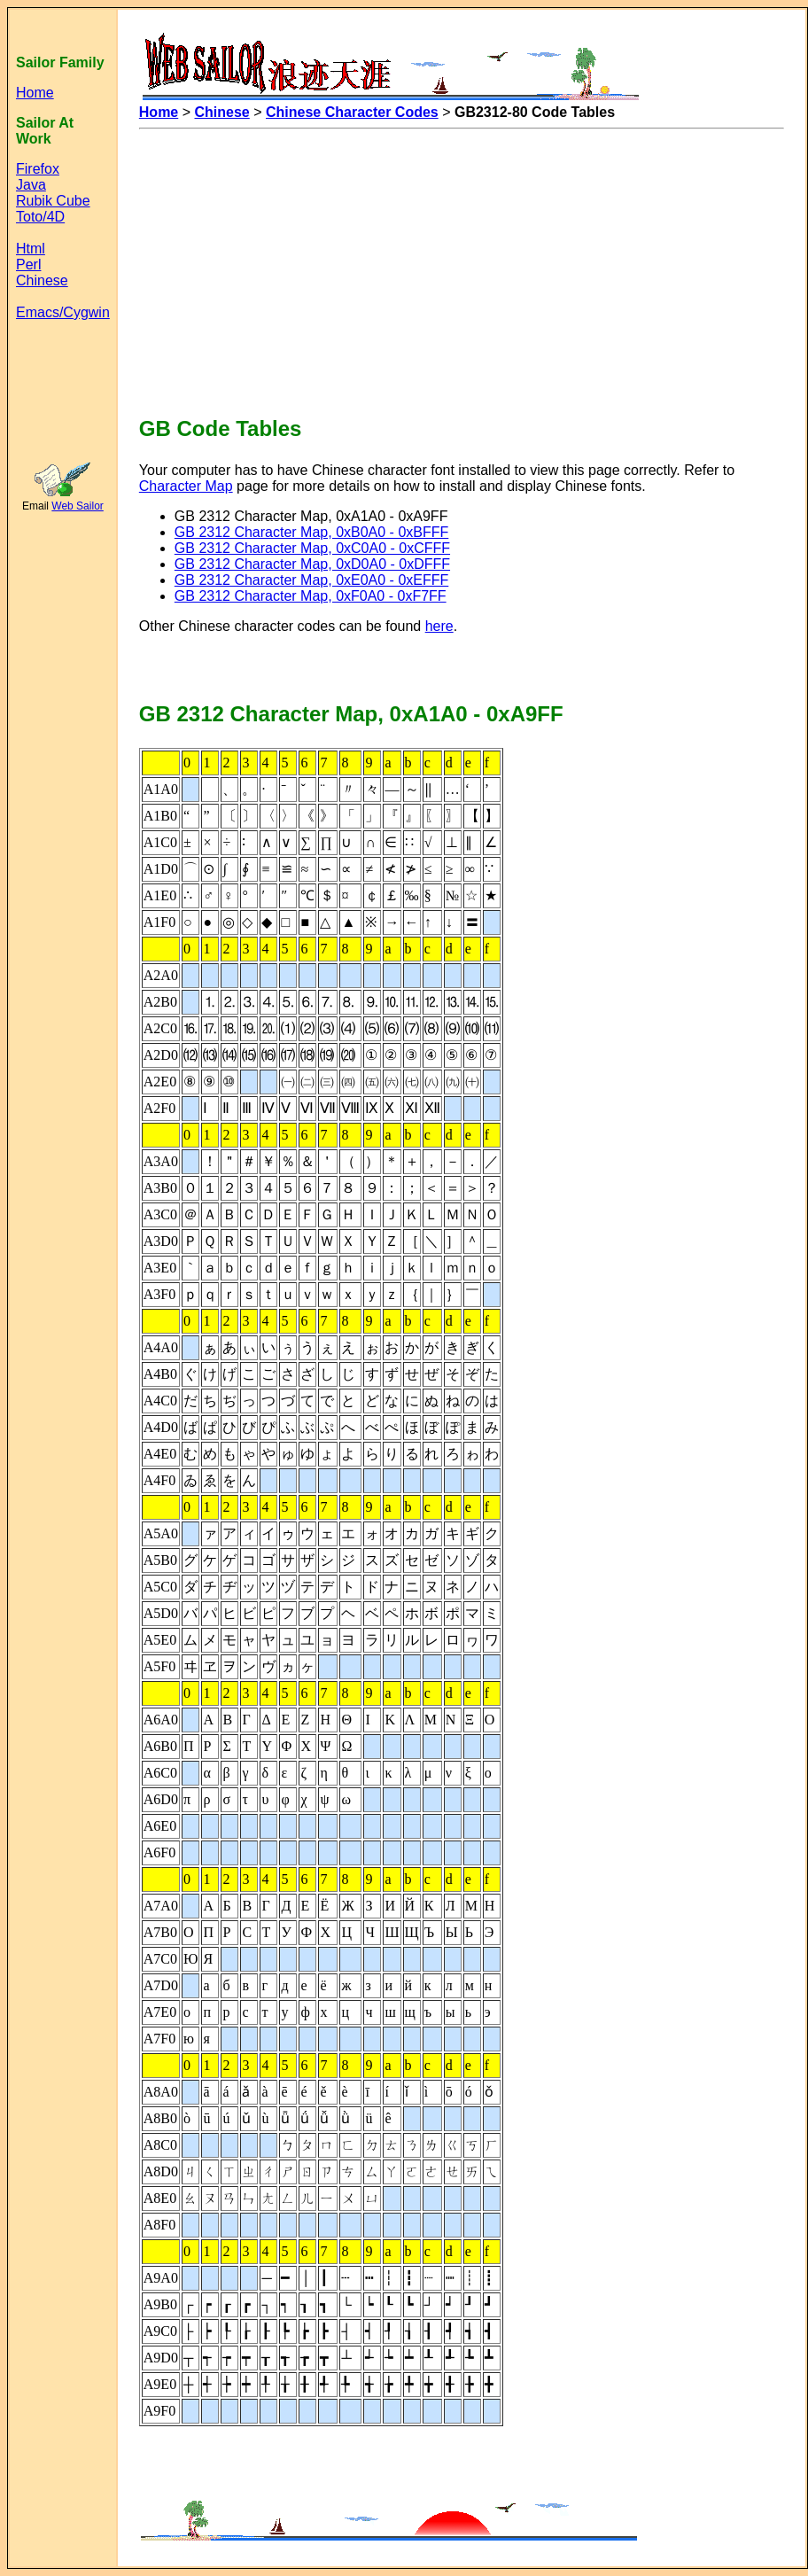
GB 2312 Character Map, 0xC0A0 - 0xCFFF (312, 548)
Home (35, 92)
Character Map (186, 486)
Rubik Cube (53, 200)
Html (30, 248)
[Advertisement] (294, 264)
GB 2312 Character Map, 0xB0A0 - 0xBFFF (311, 532)
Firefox (37, 168)
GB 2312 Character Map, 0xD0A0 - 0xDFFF (312, 564)
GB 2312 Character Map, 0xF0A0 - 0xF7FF (311, 595)
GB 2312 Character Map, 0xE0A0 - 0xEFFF (311, 580)
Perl (28, 264)
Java (31, 184)
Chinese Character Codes (352, 112)
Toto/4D (40, 216)
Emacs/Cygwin (63, 312)
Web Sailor (77, 506)
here (439, 626)
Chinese (42, 280)
